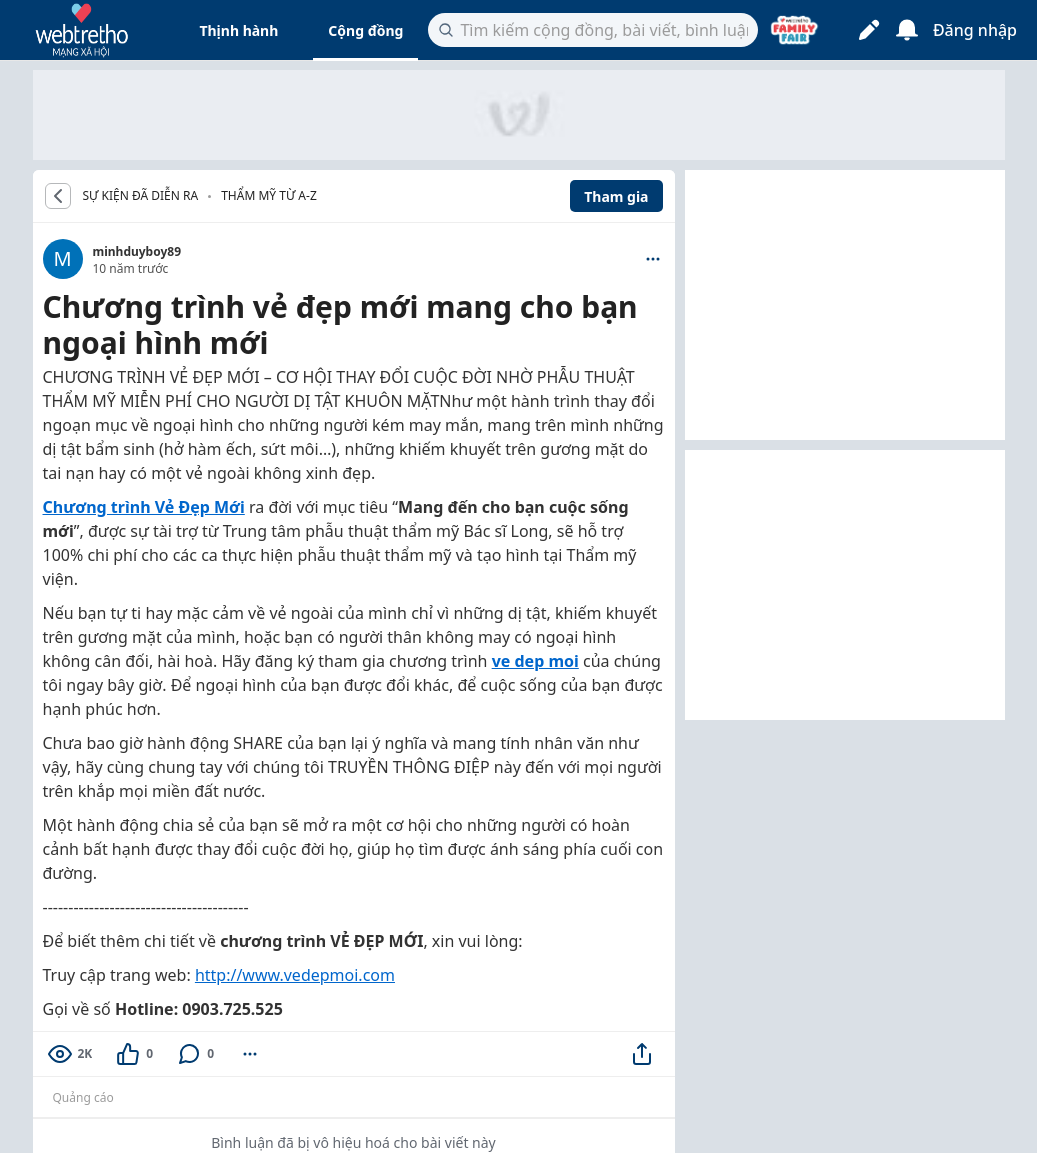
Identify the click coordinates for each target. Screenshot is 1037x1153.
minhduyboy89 (137, 251)
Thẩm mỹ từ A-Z (269, 195)
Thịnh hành (238, 30)
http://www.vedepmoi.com (295, 975)
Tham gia (616, 196)
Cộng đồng (365, 30)
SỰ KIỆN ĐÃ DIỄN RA (141, 196)
